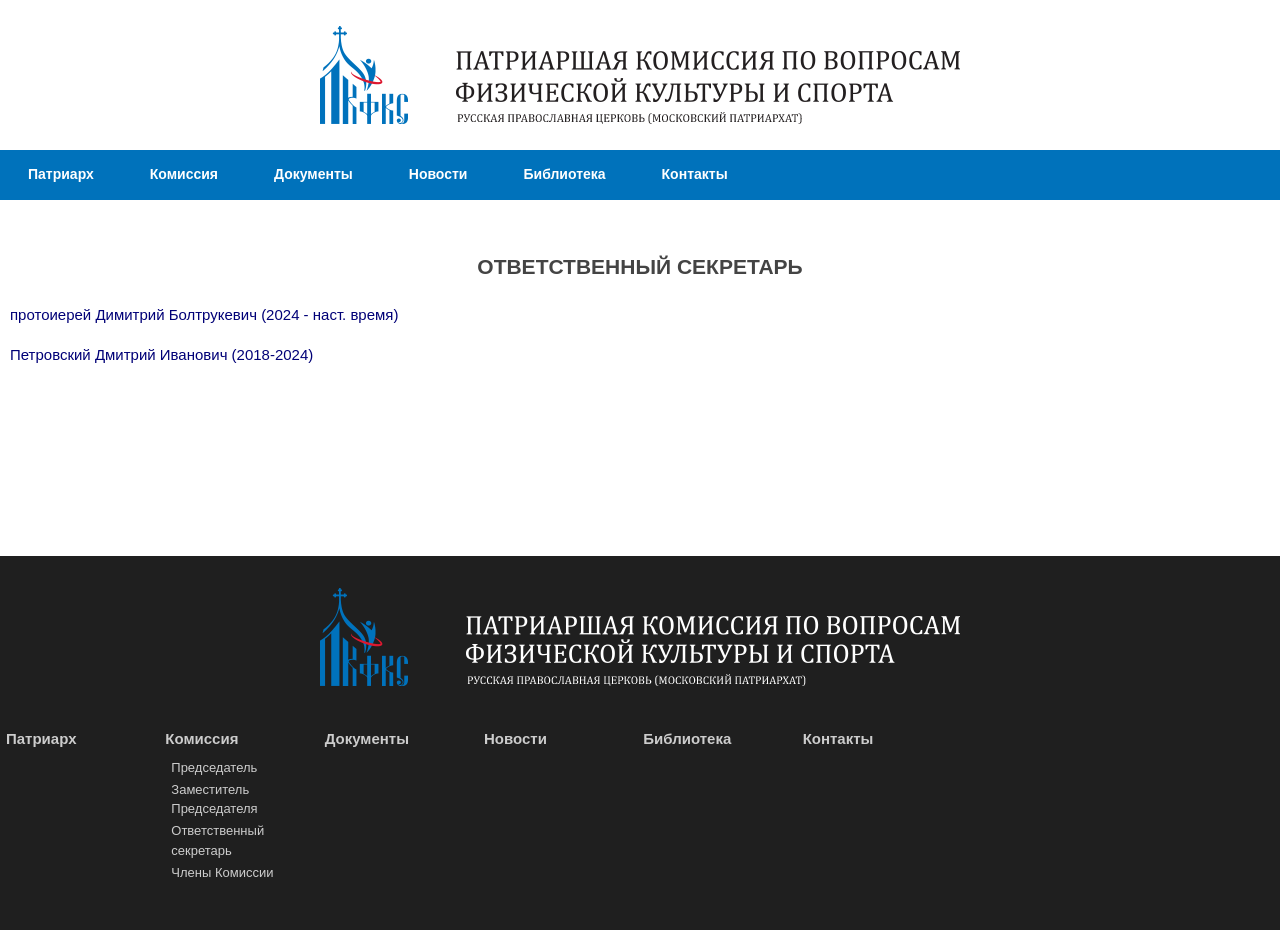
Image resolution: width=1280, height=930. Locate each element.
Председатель (214, 767)
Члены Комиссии (222, 872)
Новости (438, 174)
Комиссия (184, 174)
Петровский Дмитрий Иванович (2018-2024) (161, 354)
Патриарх (61, 174)
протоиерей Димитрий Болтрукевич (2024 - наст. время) (204, 314)
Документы (313, 174)
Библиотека (564, 174)
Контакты (695, 174)
